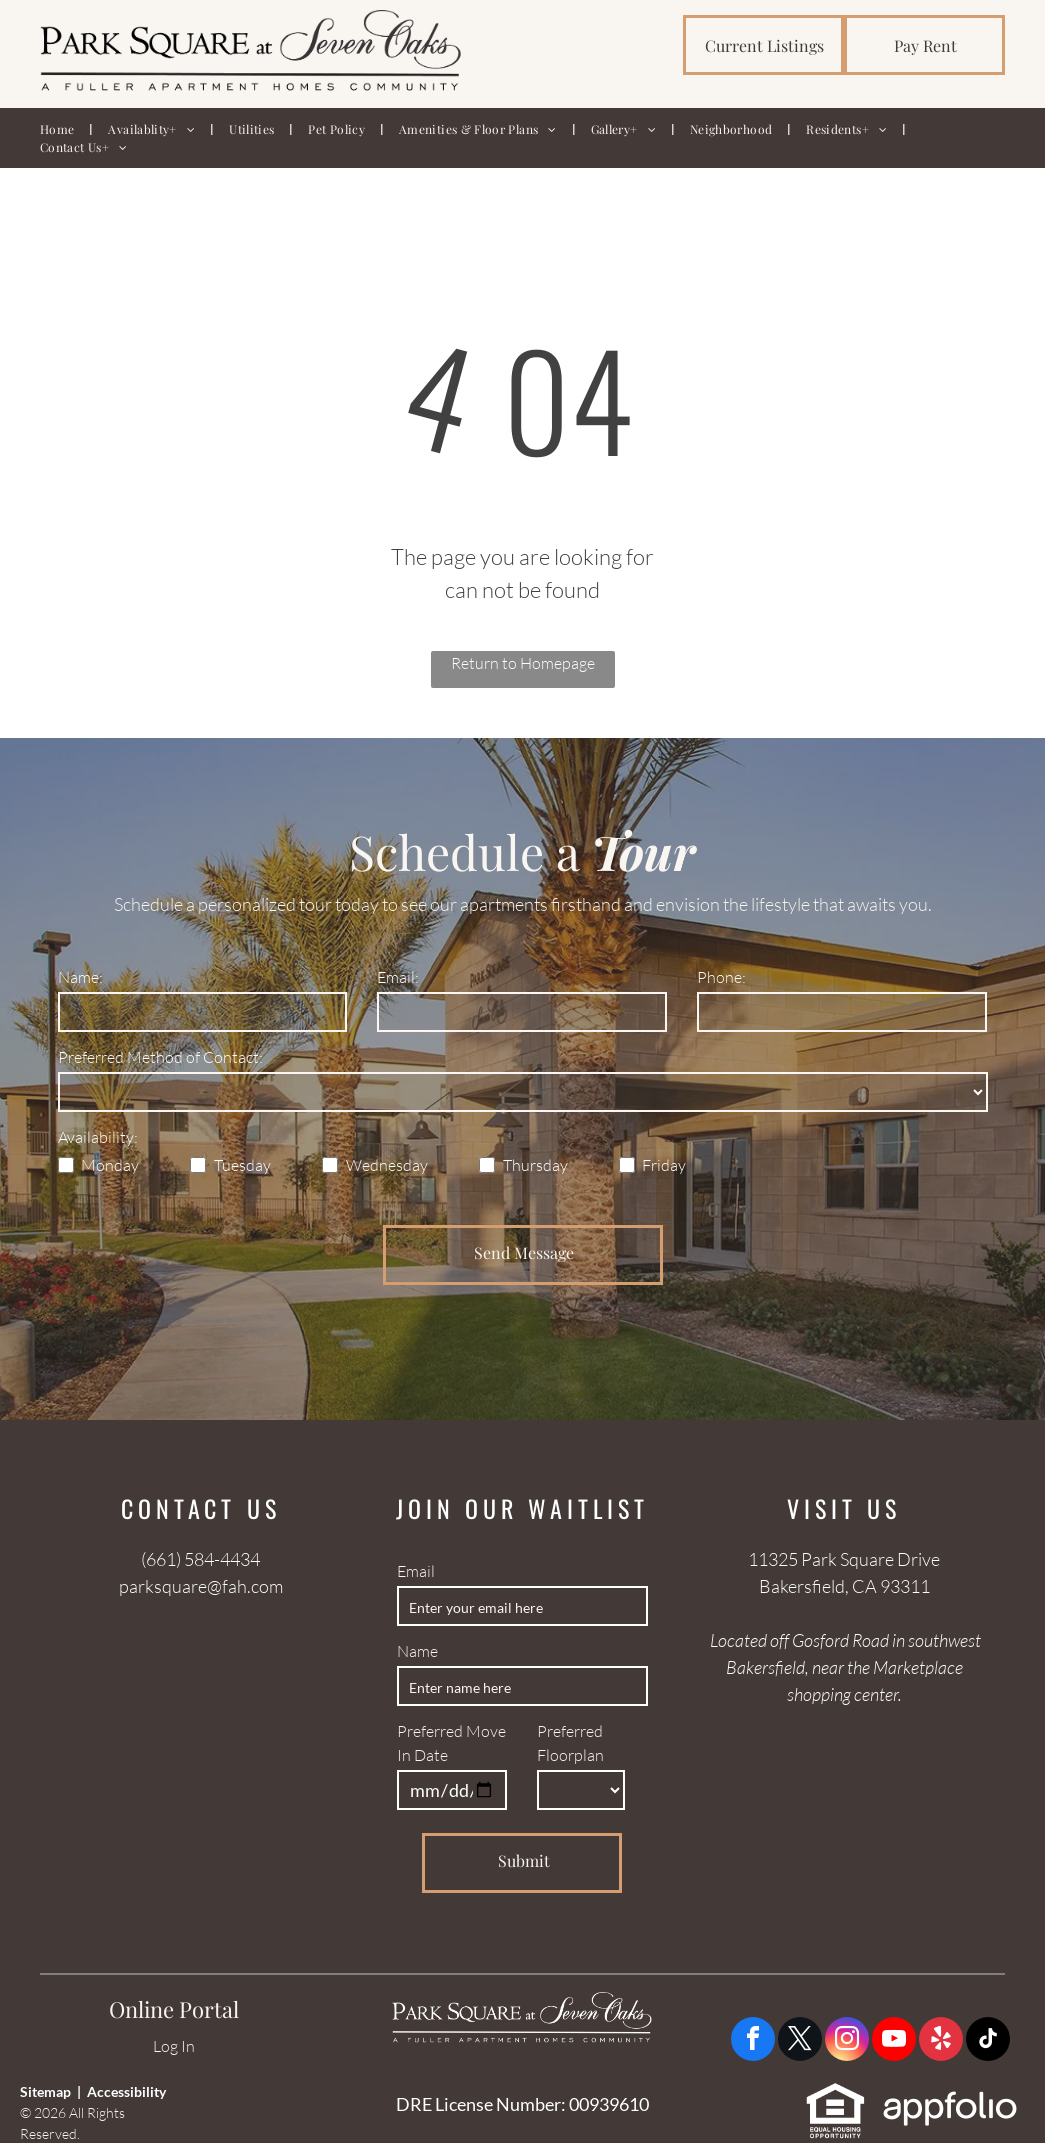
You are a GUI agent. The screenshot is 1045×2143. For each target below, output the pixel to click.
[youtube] (894, 2041)
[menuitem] (59, 129)
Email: (398, 977)
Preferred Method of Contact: (160, 1057)
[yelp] (941, 2041)
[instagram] (847, 2041)
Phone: (721, 977)
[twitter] (800, 2041)
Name (417, 1651)
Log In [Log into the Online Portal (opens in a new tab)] (174, 2046)
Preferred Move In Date (451, 1743)
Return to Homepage (523, 663)
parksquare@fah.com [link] (201, 1586)
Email (416, 1571)
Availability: (98, 1137)
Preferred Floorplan (570, 1743)
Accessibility (126, 2091)
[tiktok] (988, 2041)
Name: (80, 977)
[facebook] (753, 2041)
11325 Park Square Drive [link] (844, 1559)
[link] (763, 45)
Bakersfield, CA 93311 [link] (844, 1586)
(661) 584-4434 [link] (200, 1559)
